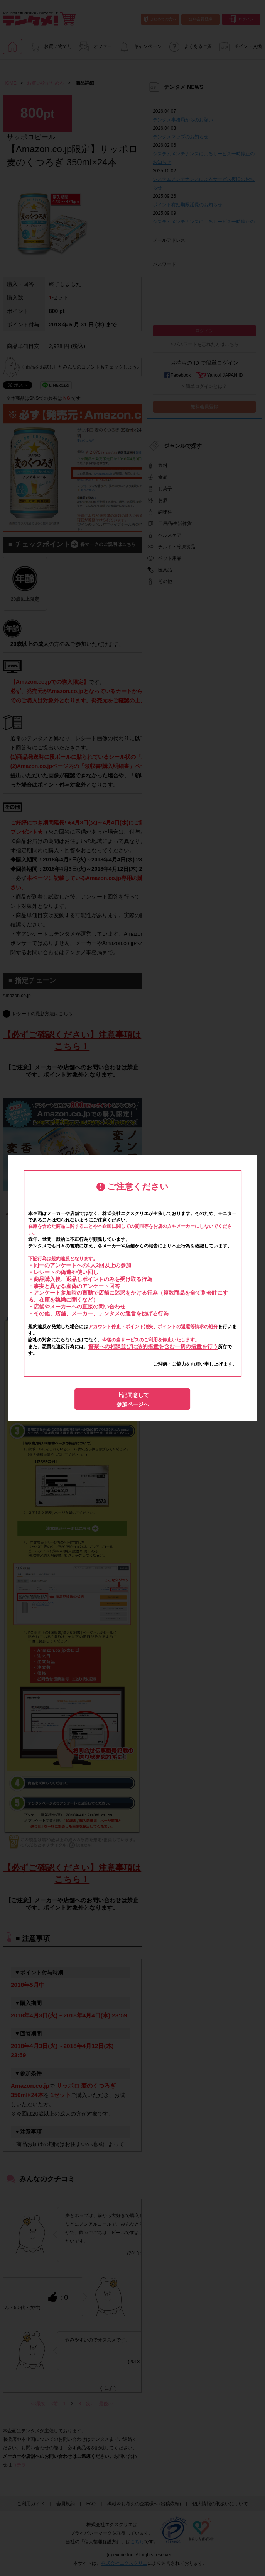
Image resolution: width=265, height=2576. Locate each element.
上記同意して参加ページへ (132, 1399)
